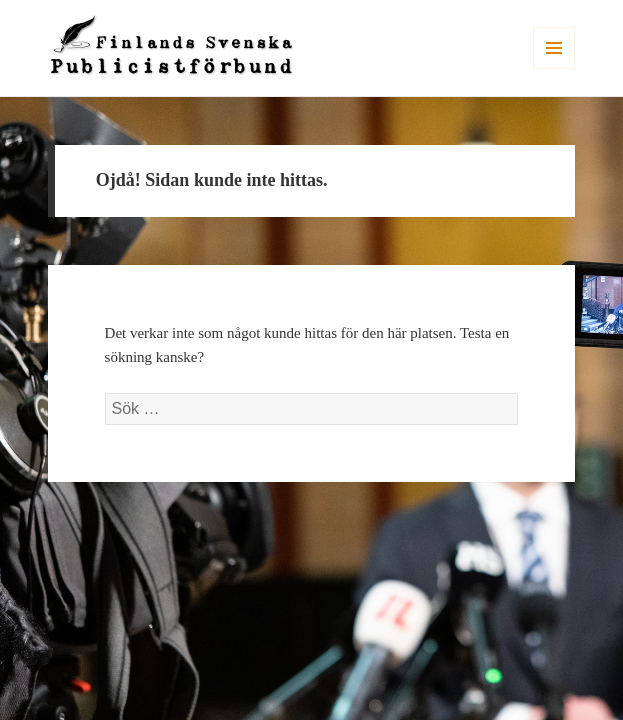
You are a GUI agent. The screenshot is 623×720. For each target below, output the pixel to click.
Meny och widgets (554, 68)
